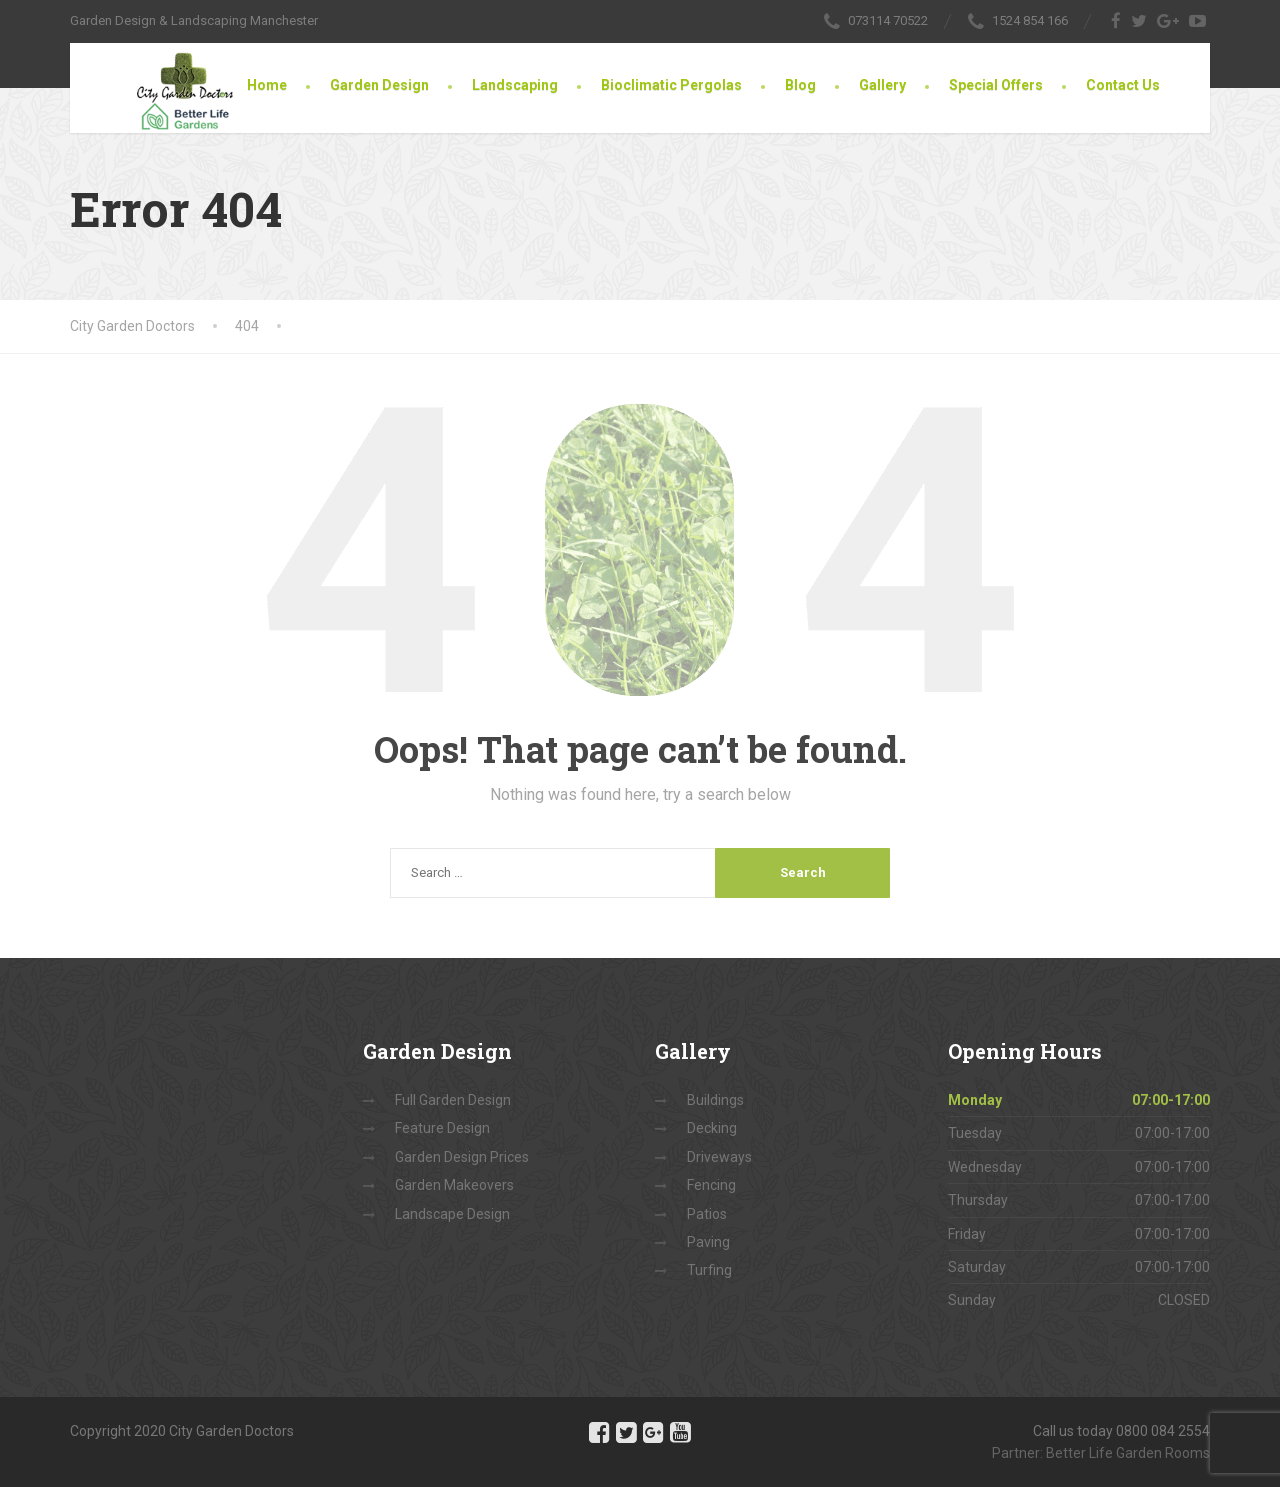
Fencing (711, 1185)
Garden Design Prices (462, 1157)
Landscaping (515, 85)
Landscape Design (452, 1214)
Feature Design (442, 1128)
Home (267, 85)
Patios (707, 1214)
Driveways (719, 1157)
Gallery (882, 85)
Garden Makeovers (454, 1185)
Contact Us (1123, 85)
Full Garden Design (453, 1100)
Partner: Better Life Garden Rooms (1101, 1453)
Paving (708, 1242)
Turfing (709, 1270)
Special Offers (996, 85)
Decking (712, 1128)
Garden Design (379, 85)
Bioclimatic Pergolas (671, 85)
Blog (800, 85)
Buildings (715, 1100)
